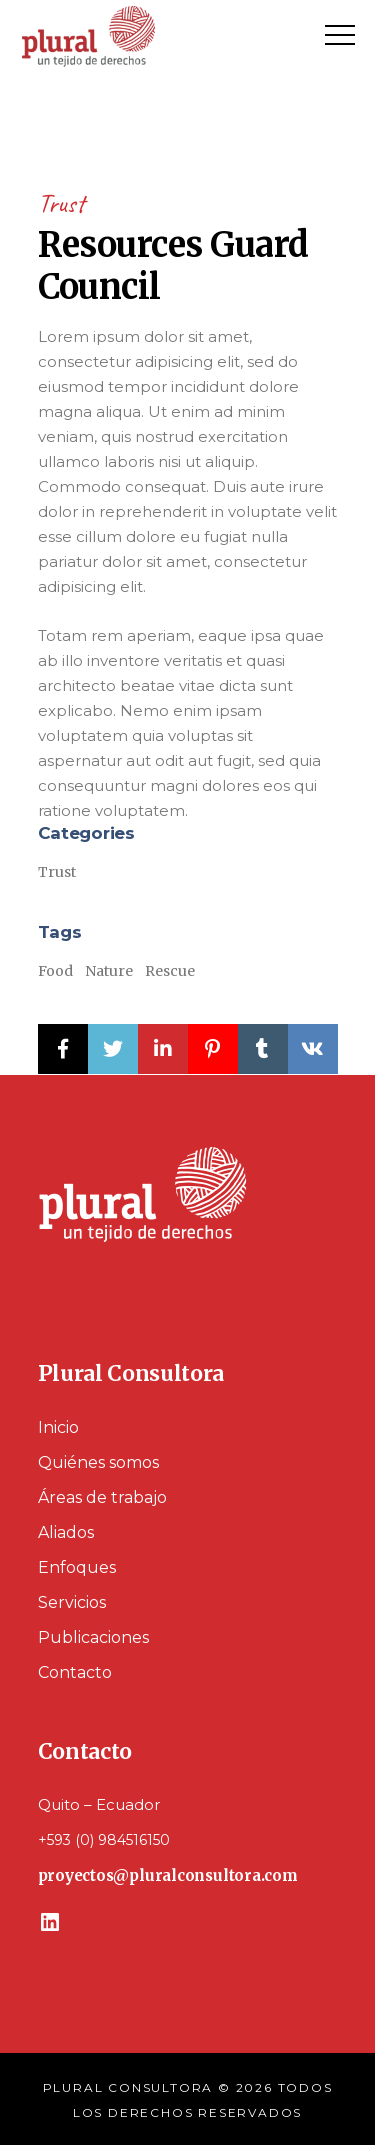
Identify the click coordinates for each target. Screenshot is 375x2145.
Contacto (75, 1672)
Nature (109, 971)
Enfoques (77, 1567)
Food (55, 971)
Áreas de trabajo (102, 1497)
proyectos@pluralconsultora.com (168, 1875)
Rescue (170, 971)
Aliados (66, 1532)
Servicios (72, 1602)
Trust (61, 203)
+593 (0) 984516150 (104, 1840)
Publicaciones (93, 1637)
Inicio (58, 1427)
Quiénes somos (98, 1462)
